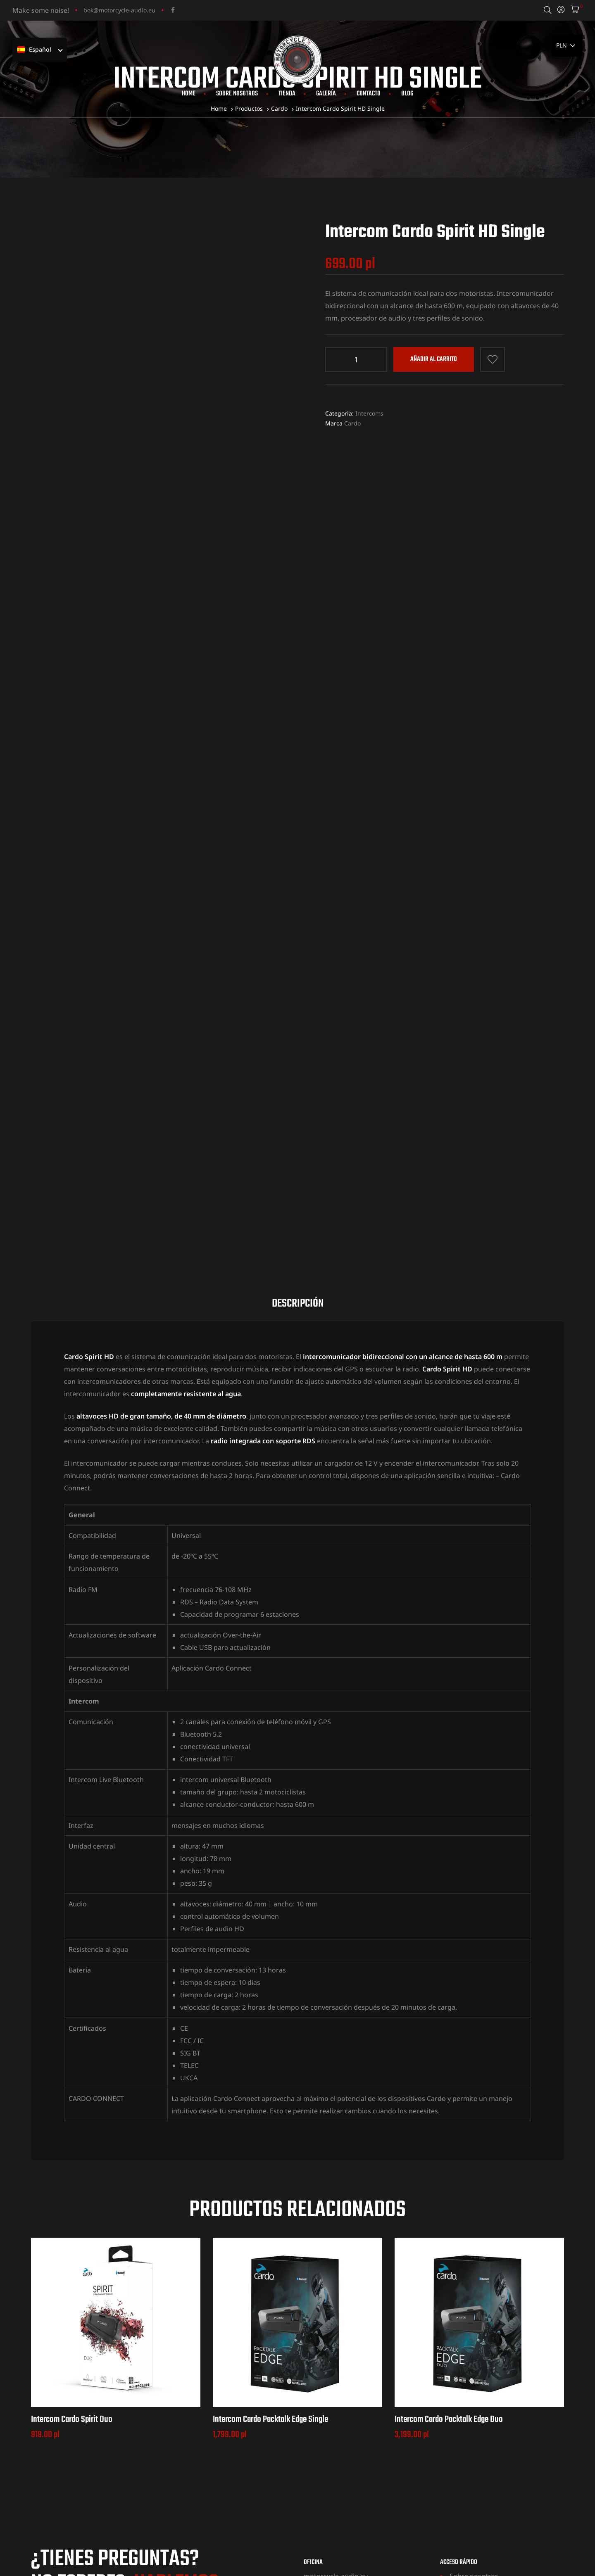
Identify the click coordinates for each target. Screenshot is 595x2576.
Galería (326, 93)
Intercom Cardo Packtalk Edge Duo (449, 2224)
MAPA (311, 2439)
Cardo (352, 423)
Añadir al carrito (433, 359)
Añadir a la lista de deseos (492, 359)
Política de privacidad (483, 2455)
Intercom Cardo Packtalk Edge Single (270, 2224)
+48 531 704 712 (92, 2425)
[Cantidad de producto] (356, 359)
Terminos (464, 2443)
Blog (407, 93)
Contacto (369, 93)
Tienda (286, 93)
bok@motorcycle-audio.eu (119, 10)
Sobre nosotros (237, 93)
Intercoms (369, 413)
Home (188, 93)
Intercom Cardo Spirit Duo (71, 2224)
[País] (567, 46)
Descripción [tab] (298, 1108)
